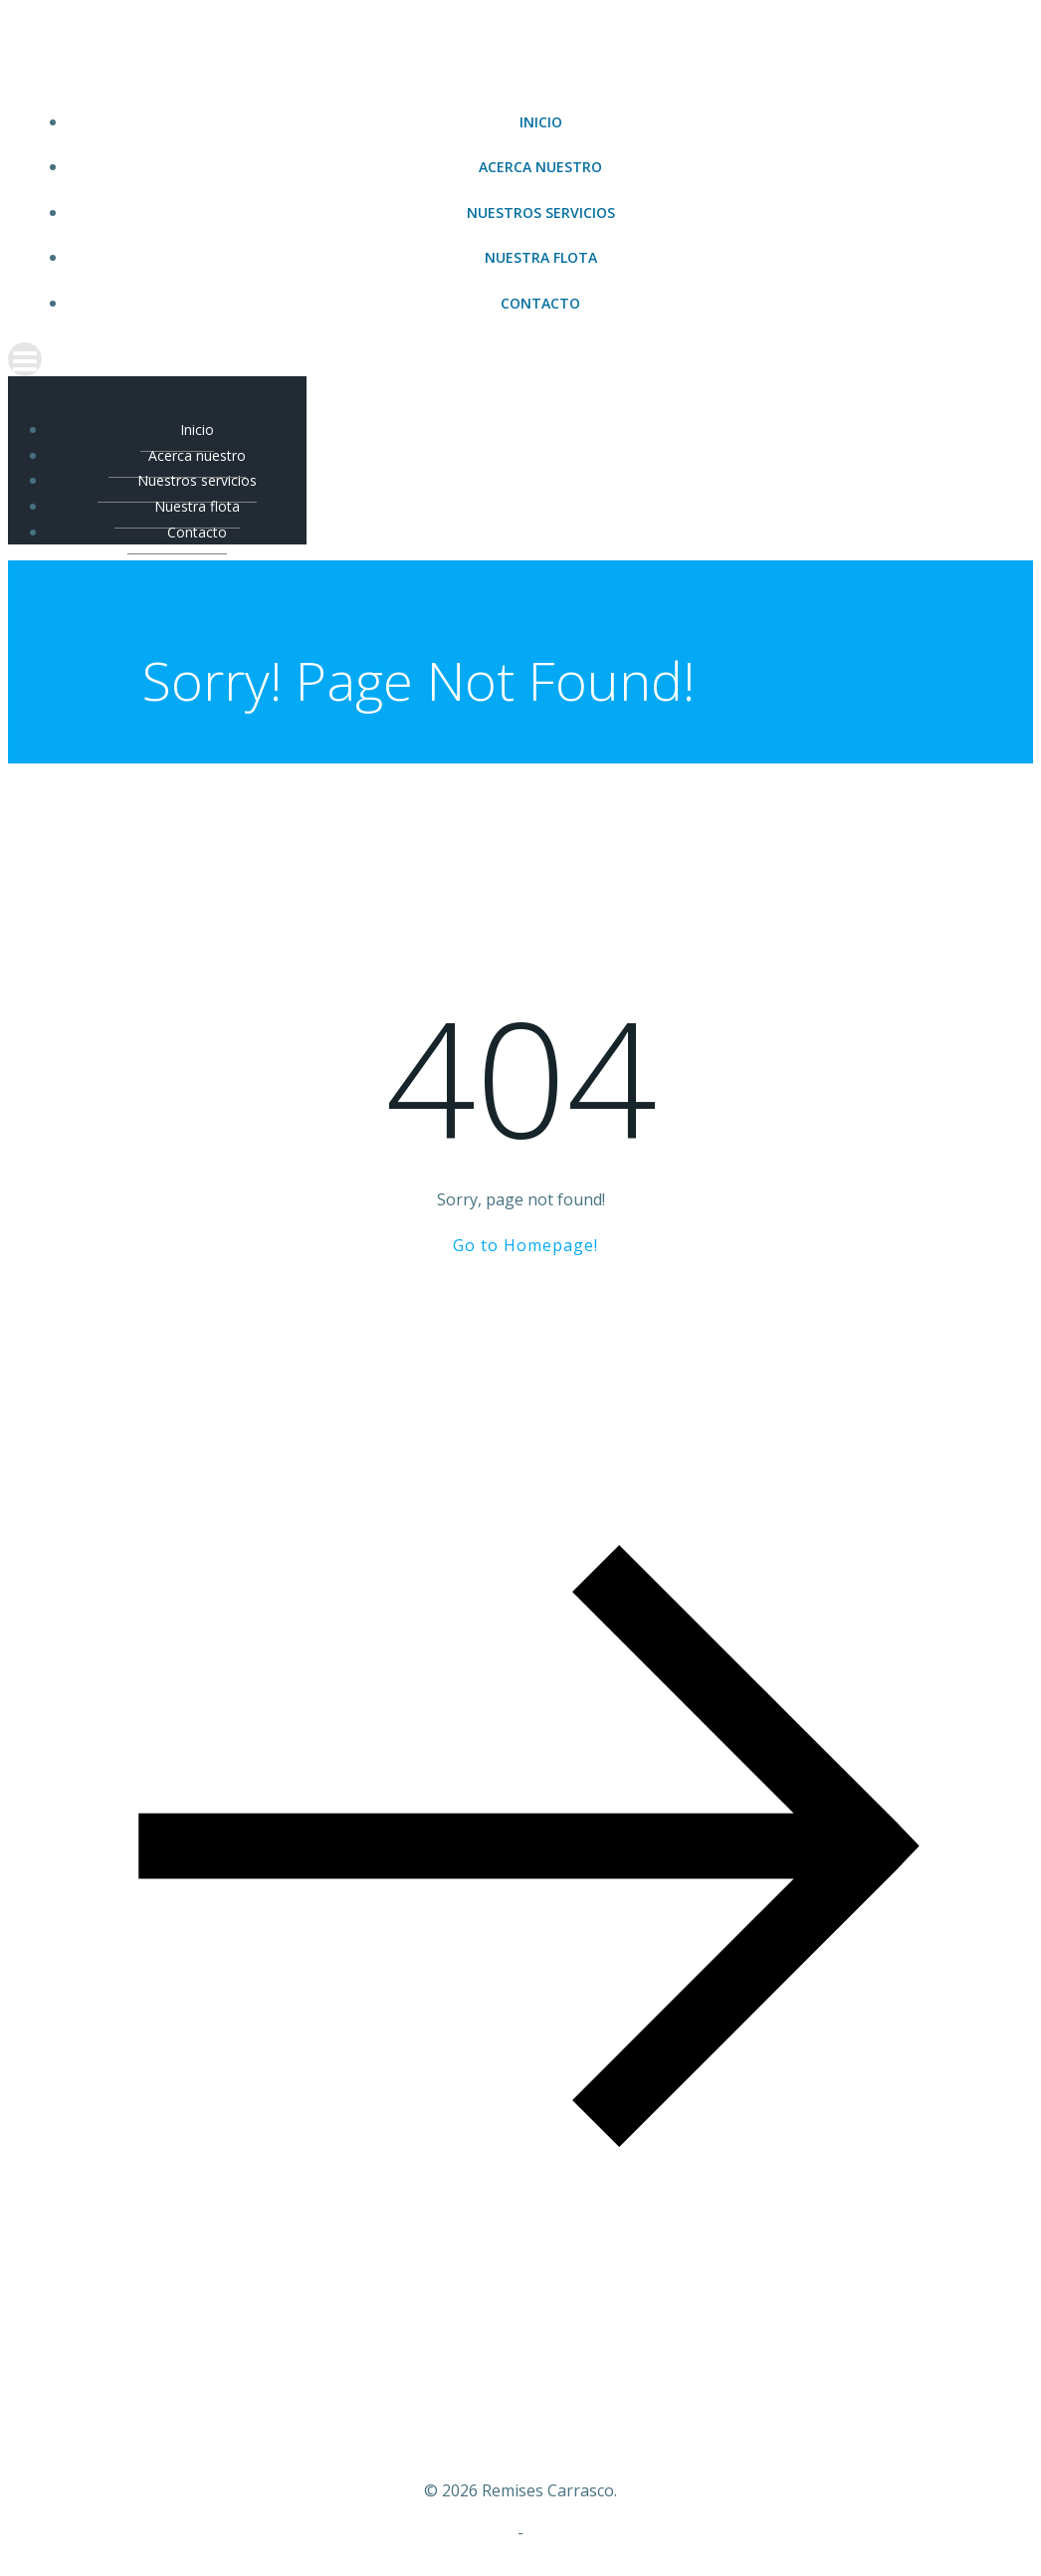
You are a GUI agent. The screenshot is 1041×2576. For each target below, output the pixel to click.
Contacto (540, 303)
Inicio (541, 121)
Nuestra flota (541, 257)
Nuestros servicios (541, 212)
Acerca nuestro (540, 166)
